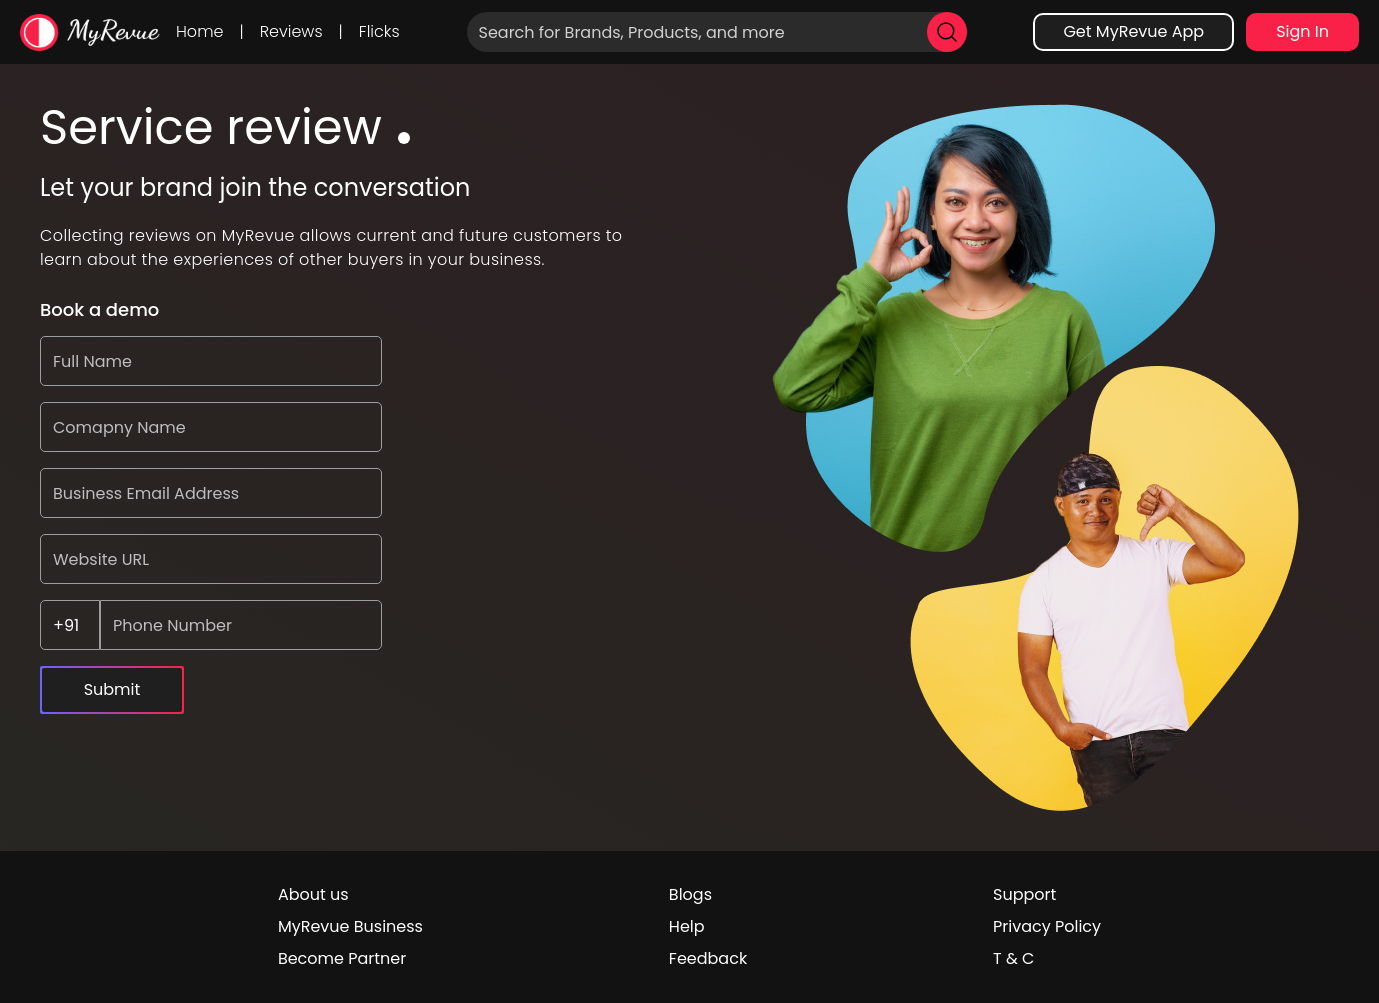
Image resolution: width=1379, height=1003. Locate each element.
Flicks (379, 31)
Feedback (708, 958)
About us (313, 894)
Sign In (1302, 31)
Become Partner (342, 958)
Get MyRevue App (1133, 31)
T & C (1013, 958)
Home (199, 31)
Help (687, 926)
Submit (112, 689)
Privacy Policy (1047, 926)
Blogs (690, 894)
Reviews (291, 31)
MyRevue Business (350, 926)
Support (1024, 894)
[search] (947, 32)
